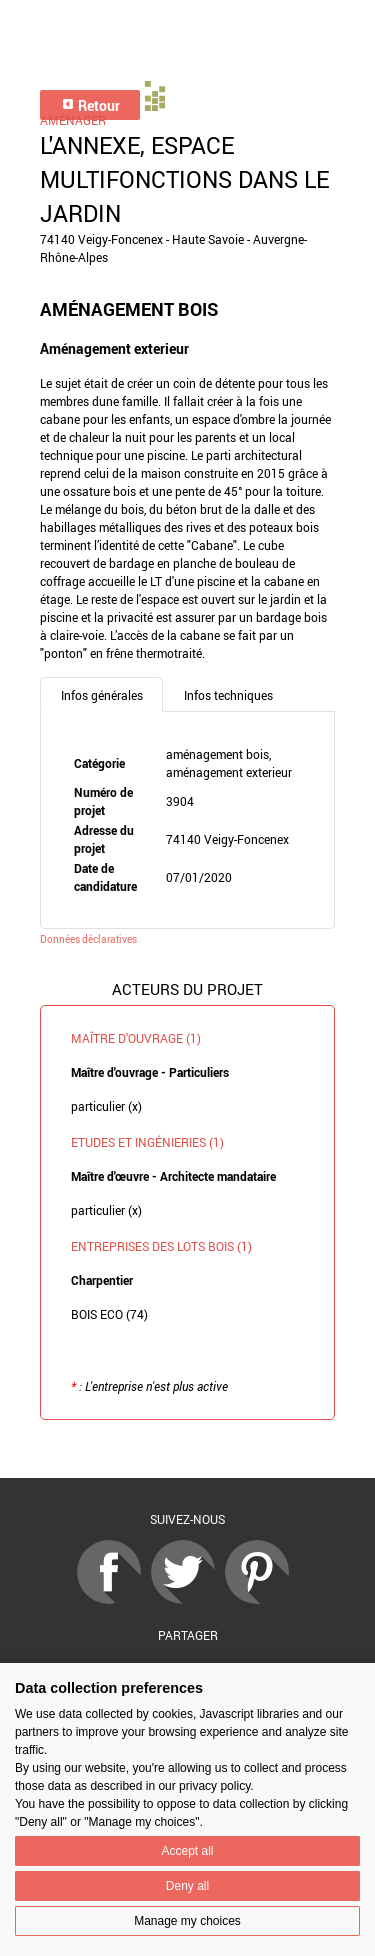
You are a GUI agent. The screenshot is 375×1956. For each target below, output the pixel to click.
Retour (90, 105)
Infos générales (102, 695)
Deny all (187, 1886)
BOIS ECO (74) (109, 1314)
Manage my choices (187, 1921)
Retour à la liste (188, 1449)
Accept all (187, 1851)
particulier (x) (106, 1106)
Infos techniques (228, 695)
